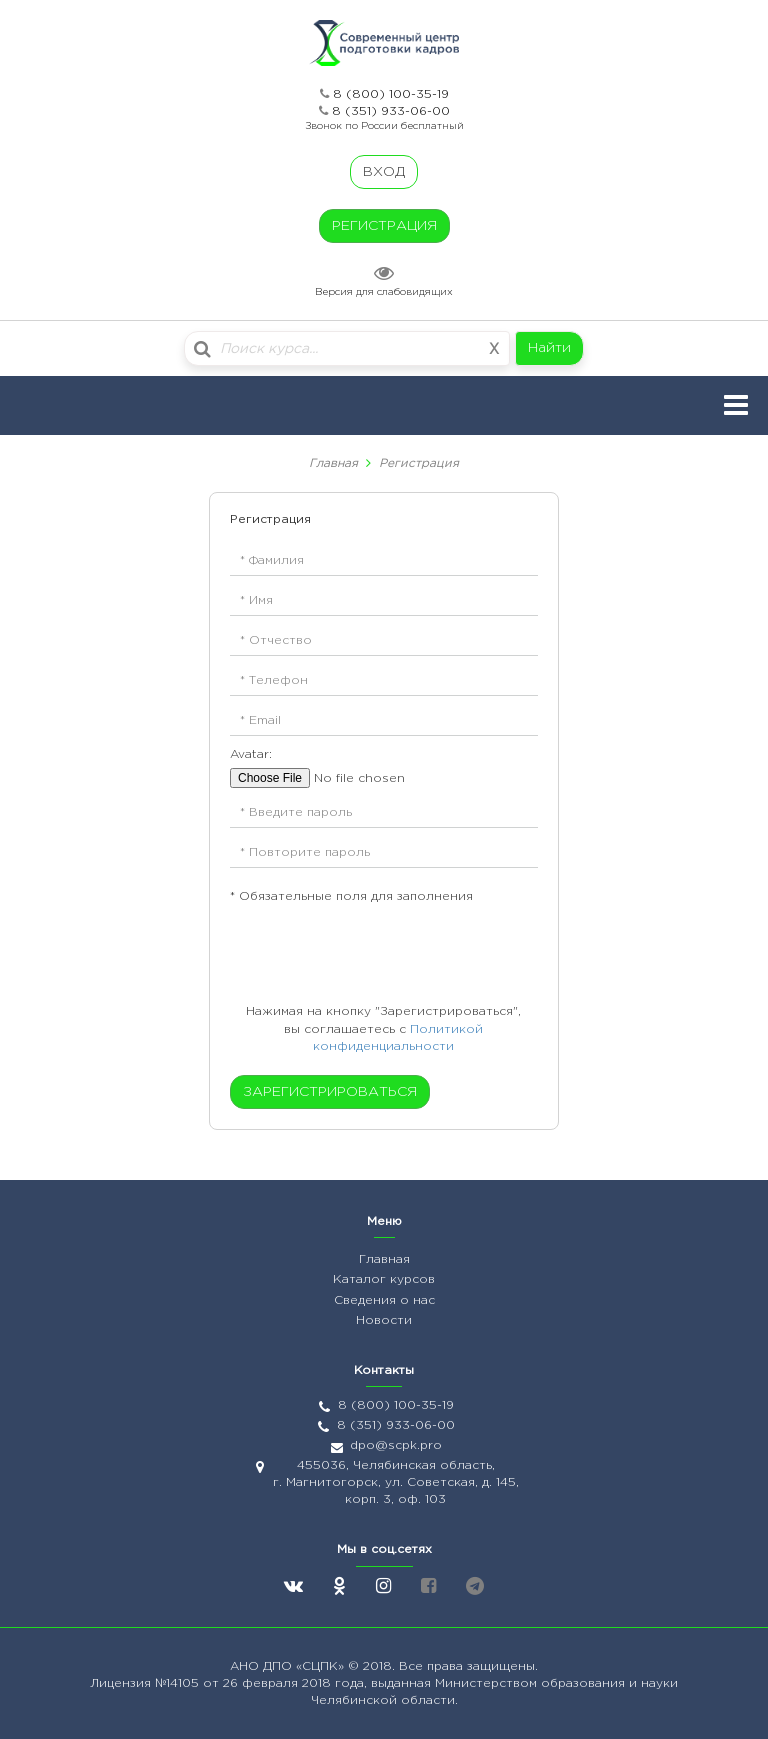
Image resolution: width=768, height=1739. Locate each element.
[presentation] (351, 954)
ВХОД (384, 172)
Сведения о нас (384, 1300)
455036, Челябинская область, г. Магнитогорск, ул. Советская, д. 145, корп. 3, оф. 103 (396, 1482)
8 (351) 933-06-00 (391, 111)
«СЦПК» (322, 1666)
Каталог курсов (384, 1279)
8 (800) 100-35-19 (391, 94)
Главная (333, 463)
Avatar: (251, 754)
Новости (384, 1320)
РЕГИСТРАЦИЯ (384, 226)
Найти (549, 348)
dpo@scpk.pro (396, 1445)
